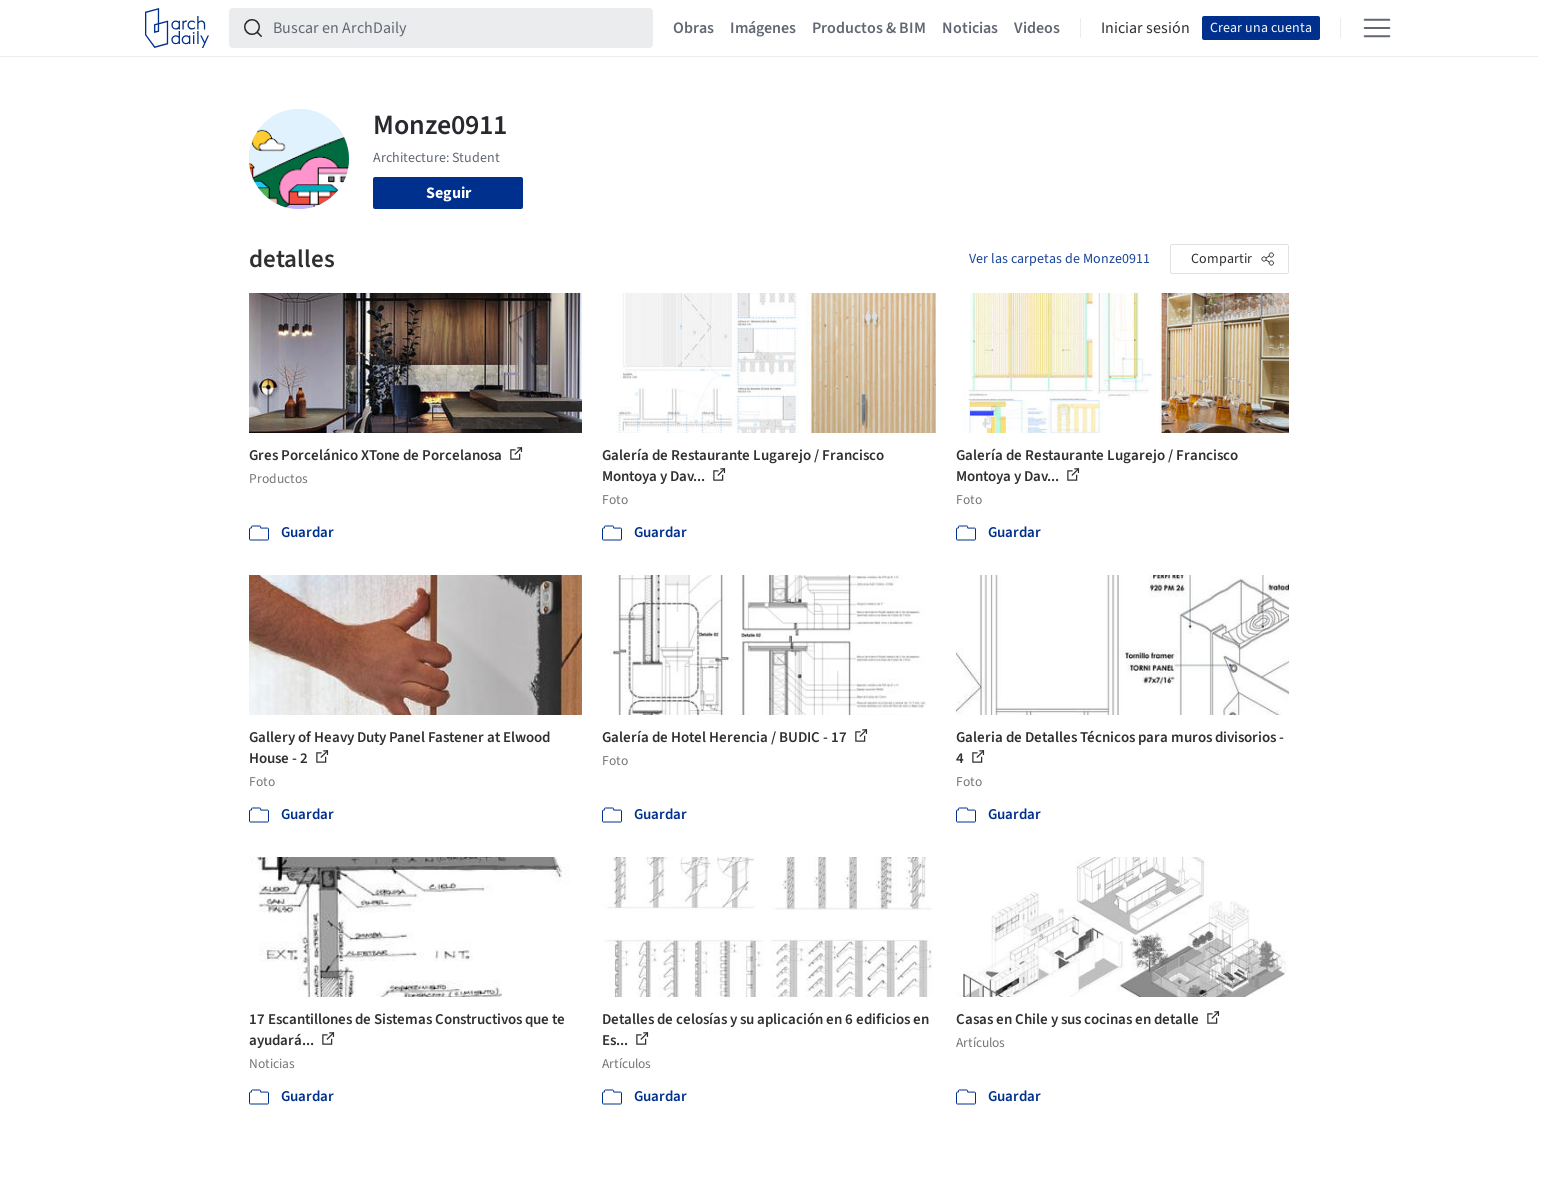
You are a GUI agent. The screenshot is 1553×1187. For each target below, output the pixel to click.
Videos (1037, 28)
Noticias (970, 28)
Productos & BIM (869, 28)
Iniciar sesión (1145, 28)
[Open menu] (1377, 28)
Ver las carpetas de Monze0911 (1059, 259)
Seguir (448, 193)
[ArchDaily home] (177, 28)
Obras (693, 28)
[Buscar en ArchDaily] (457, 28)
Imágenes (763, 28)
